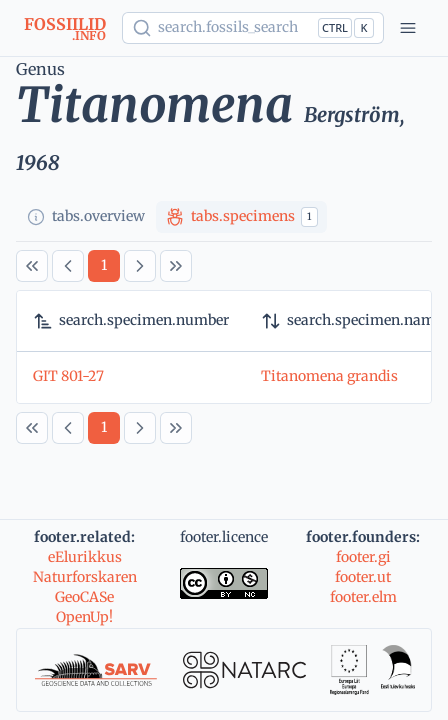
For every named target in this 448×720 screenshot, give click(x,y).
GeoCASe (84, 597)
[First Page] (32, 266)
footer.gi (363, 557)
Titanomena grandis (329, 376)
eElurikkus (85, 557)
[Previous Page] (68, 266)
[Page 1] (104, 266)
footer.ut (363, 577)
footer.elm (363, 597)
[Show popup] (253, 28)
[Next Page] (140, 266)
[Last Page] (176, 266)
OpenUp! (84, 617)
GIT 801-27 (68, 376)
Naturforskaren (85, 577)
